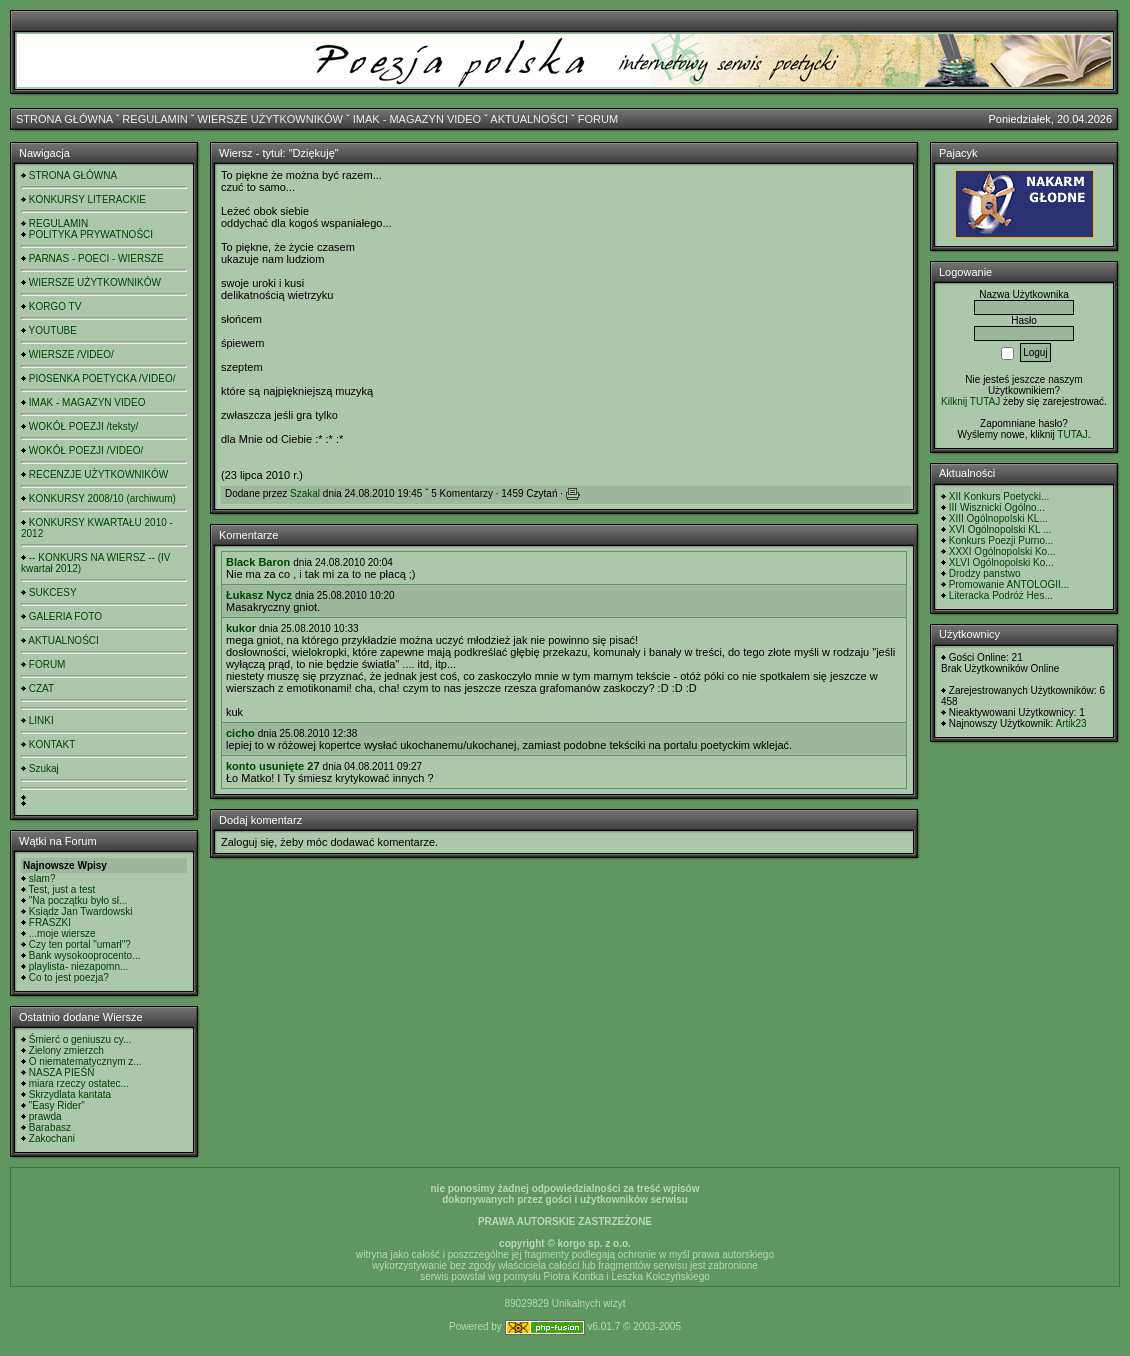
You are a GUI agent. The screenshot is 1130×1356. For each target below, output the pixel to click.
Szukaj (44, 768)
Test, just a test (62, 889)
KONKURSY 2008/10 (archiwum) (102, 498)
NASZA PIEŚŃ (62, 1072)
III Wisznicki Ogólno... (997, 507)
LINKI (41, 720)
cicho (240, 733)
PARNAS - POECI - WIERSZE (96, 258)
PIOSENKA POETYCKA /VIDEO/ (102, 378)
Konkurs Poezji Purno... (1001, 540)
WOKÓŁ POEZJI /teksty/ (83, 426)
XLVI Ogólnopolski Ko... (1001, 562)
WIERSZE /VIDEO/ (71, 354)
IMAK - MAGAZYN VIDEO (417, 119)
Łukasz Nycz (259, 595)
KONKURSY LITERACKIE (87, 199)
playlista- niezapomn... (79, 966)
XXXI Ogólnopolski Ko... (1002, 551)
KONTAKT (52, 744)
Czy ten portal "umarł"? (80, 944)
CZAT (41, 688)
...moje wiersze (62, 933)
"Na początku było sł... (78, 900)
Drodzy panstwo (985, 573)
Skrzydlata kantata (70, 1094)
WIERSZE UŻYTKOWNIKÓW (270, 119)
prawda (45, 1116)
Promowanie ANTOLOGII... (1009, 584)
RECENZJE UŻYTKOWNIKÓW (98, 474)
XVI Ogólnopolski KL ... (1000, 529)
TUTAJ (1072, 434)
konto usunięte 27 (273, 766)
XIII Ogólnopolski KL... (998, 518)
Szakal (305, 493)
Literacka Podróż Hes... (1001, 595)
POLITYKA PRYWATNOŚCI (91, 234)
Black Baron (258, 562)
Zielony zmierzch (66, 1050)
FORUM (598, 119)
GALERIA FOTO (65, 616)
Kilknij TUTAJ (970, 401)
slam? (42, 878)
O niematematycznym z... (85, 1061)
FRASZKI (50, 922)
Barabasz (50, 1127)
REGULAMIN (154, 119)
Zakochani (52, 1138)
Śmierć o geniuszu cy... (80, 1039)
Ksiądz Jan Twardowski (81, 911)
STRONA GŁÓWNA (64, 119)
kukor (241, 628)
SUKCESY (53, 592)
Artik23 (1070, 723)
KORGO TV (55, 306)
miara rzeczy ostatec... (79, 1083)
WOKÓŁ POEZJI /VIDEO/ (86, 450)
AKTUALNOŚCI (529, 119)
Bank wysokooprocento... (85, 955)
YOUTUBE (53, 330)
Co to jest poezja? (69, 977)
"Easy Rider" (57, 1105)
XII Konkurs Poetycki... (999, 496)
